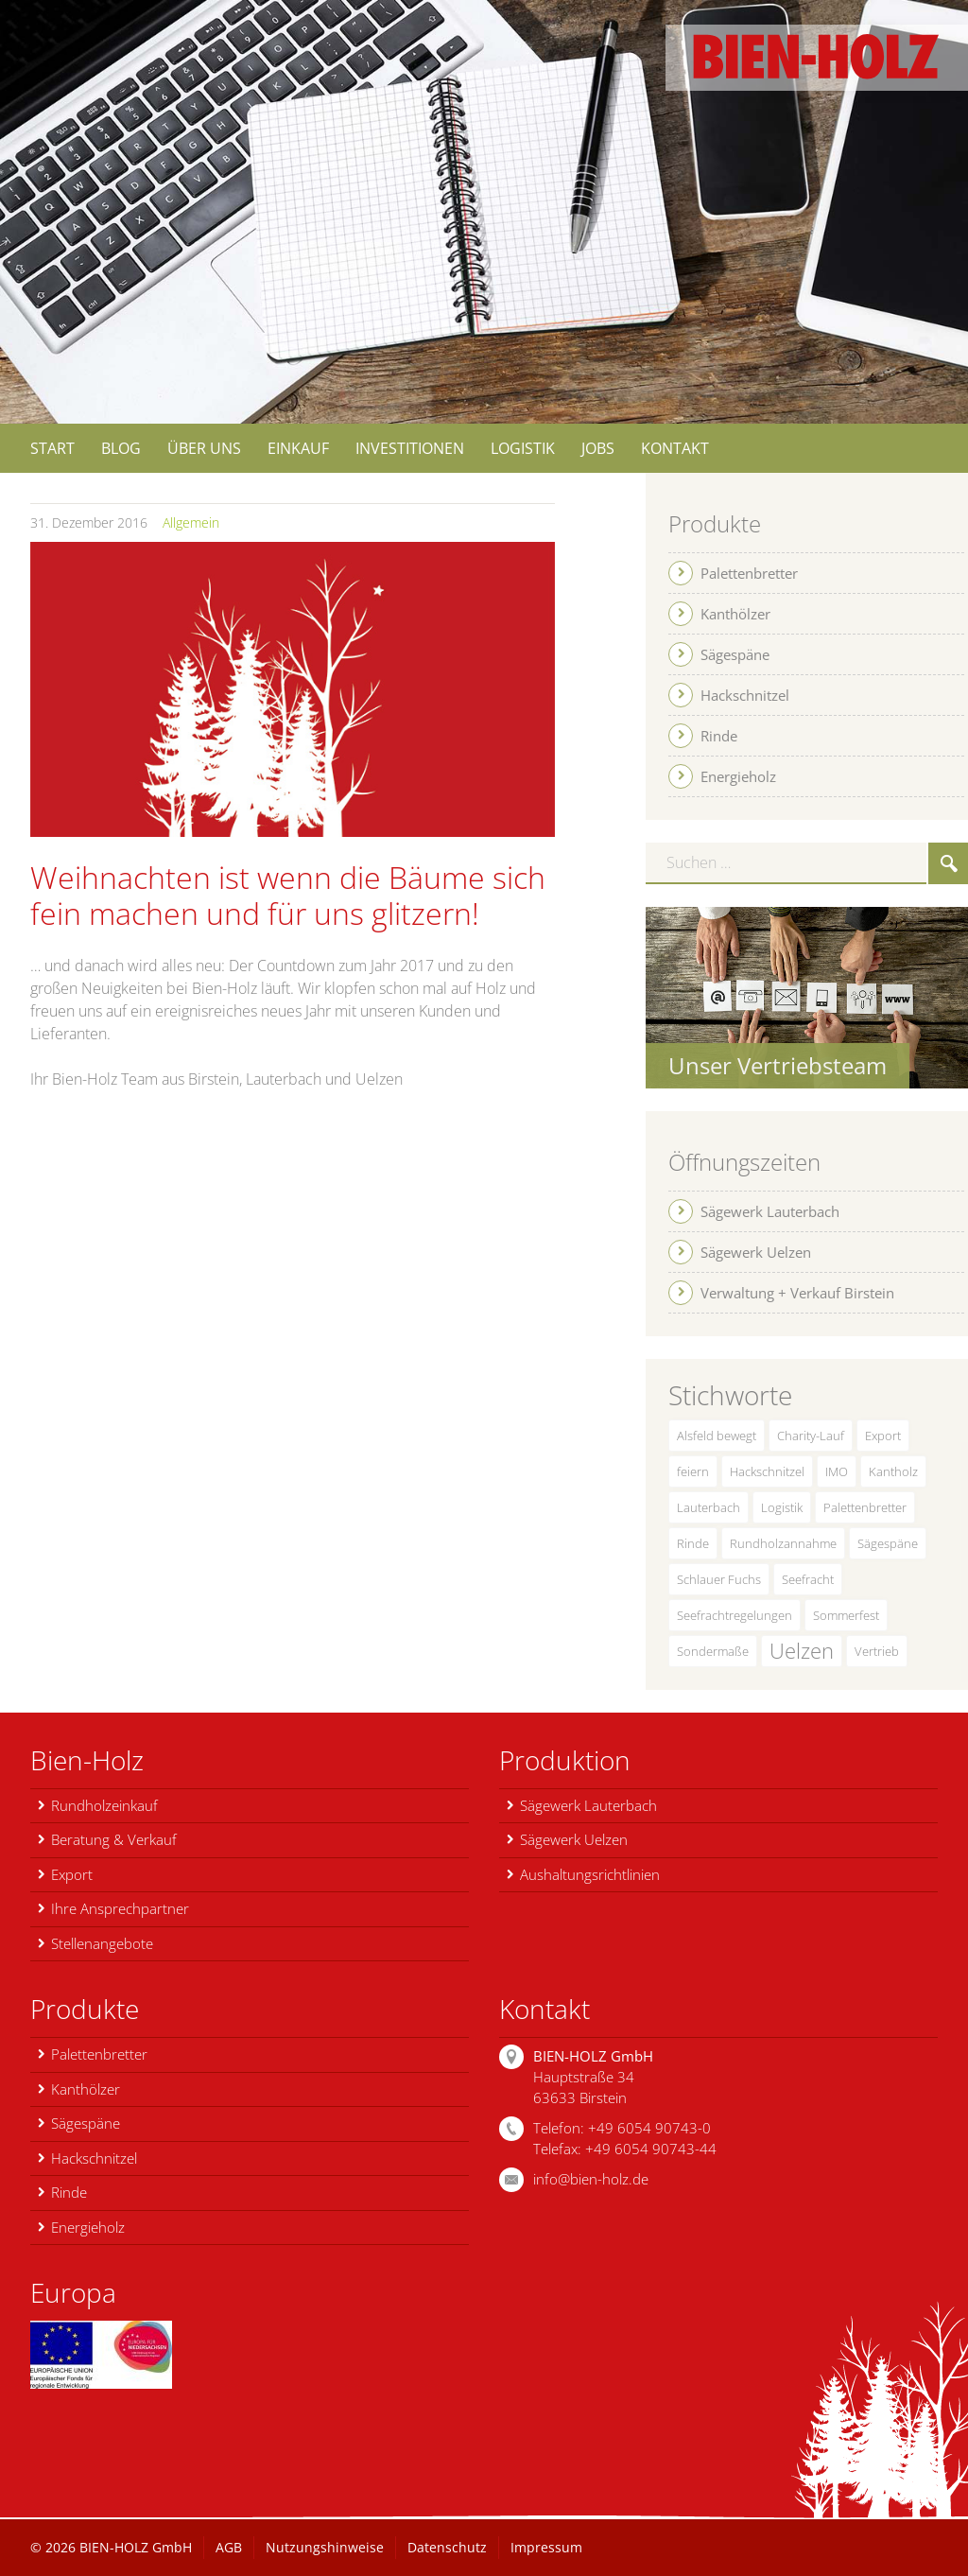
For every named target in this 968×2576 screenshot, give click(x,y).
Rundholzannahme (783, 1543)
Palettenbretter (865, 1507)
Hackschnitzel (767, 1471)
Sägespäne (887, 1543)
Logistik (782, 1507)
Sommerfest (846, 1615)
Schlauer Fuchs (719, 1579)
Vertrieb (877, 1651)
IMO (836, 1471)
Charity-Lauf (810, 1435)
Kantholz (893, 1471)
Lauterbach (708, 1507)
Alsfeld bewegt (716, 1435)
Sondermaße (713, 1651)
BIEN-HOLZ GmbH (135, 2547)
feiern (693, 1471)
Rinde (693, 1543)
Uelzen (801, 1650)
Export (883, 1435)
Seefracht (808, 1579)
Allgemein (191, 522)
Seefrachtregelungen (734, 1615)
